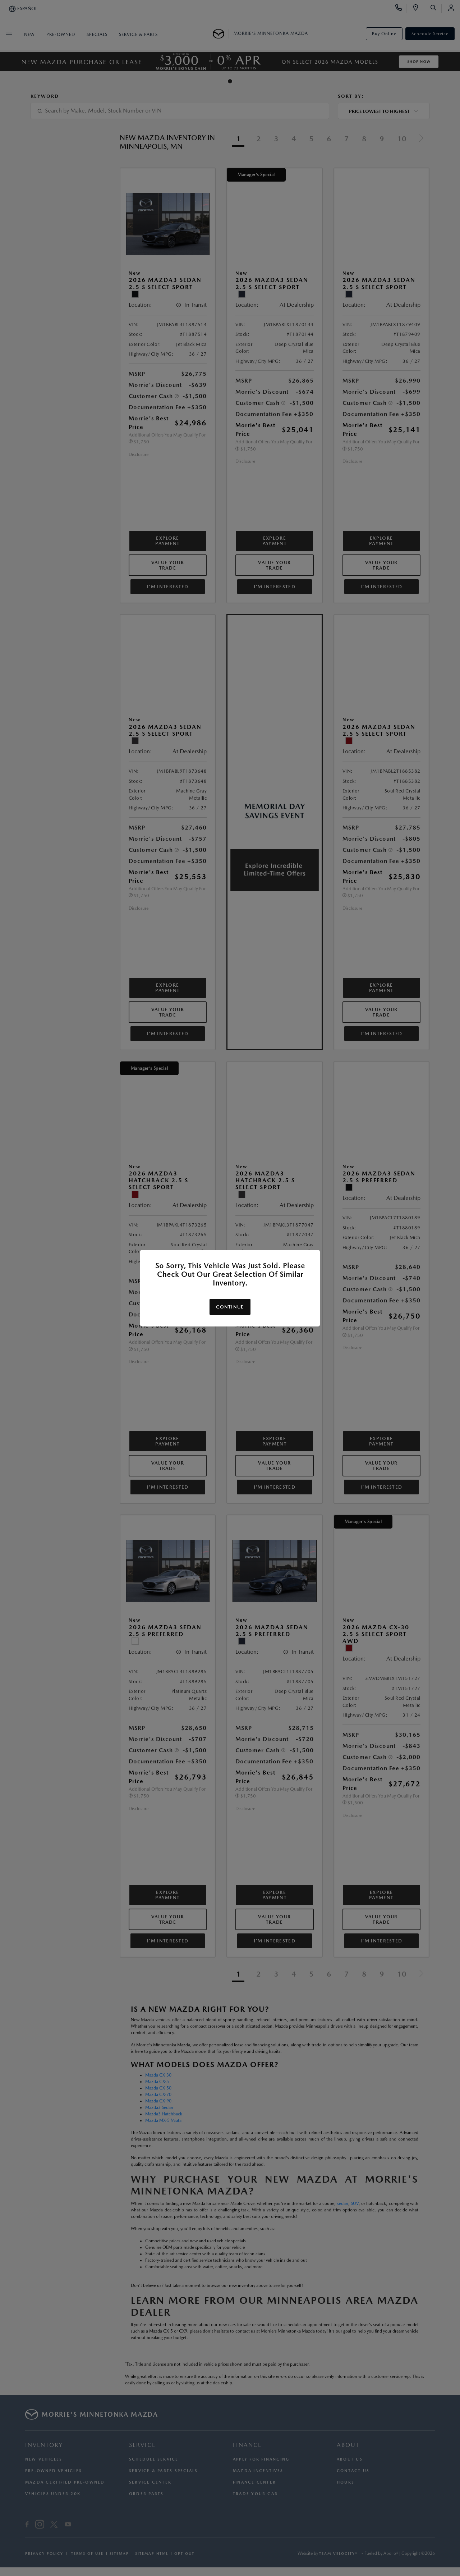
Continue (230, 1307)
